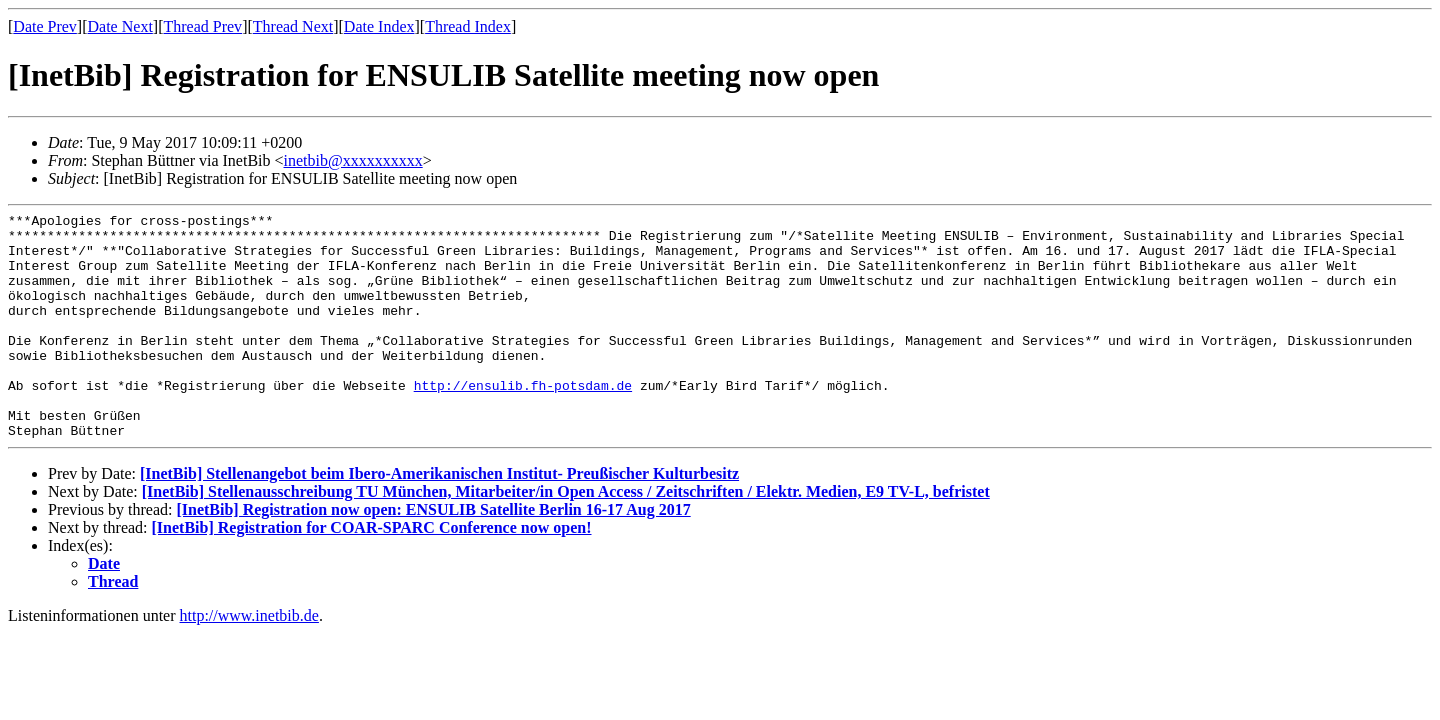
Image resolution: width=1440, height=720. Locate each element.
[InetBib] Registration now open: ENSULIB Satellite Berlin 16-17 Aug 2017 (433, 554)
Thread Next (293, 26)
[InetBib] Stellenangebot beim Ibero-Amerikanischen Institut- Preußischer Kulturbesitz (439, 518)
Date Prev (45, 26)
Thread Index (468, 26)
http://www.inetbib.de (249, 660)
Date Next (120, 26)
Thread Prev (202, 26)
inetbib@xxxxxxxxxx (353, 160)
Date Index (379, 26)
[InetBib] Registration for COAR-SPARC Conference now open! (372, 572)
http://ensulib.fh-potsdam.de (523, 421)
